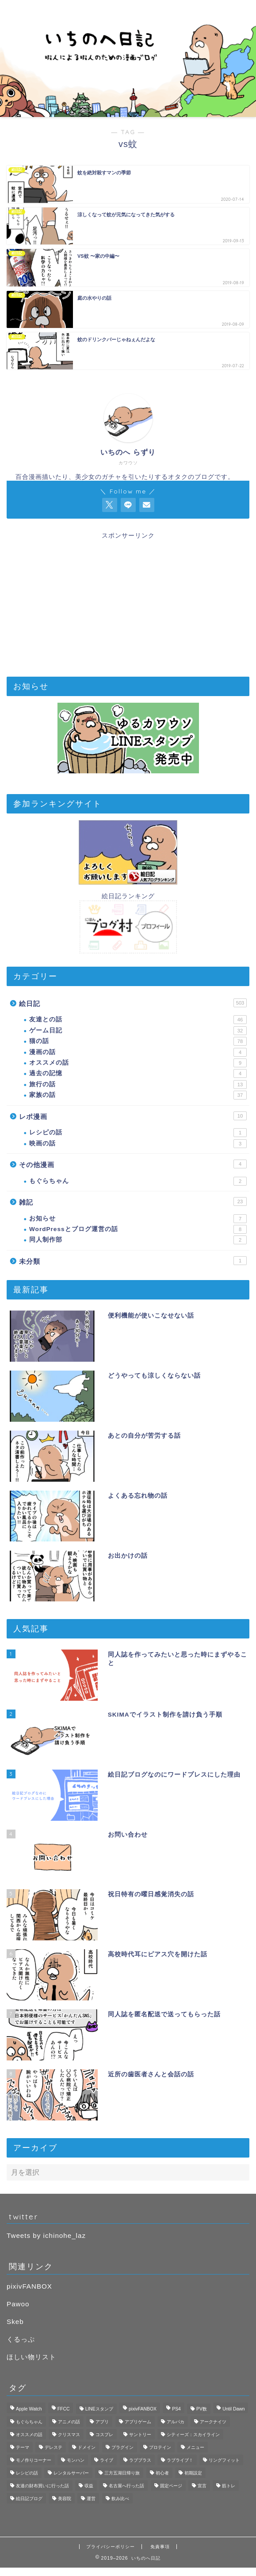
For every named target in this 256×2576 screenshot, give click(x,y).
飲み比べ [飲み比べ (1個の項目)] (120, 2498)
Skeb (15, 2321)
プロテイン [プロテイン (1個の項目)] (160, 2447)
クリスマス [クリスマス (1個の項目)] (69, 2434)
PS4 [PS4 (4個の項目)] (176, 2409)
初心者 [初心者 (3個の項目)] (162, 2473)
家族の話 (138, 1095)
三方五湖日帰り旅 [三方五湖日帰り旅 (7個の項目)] (122, 2473)
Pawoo (18, 2304)
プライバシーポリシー (110, 2546)
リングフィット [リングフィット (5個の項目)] (224, 2460)
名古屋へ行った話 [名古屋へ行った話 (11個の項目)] (126, 2485)
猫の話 (138, 1041)
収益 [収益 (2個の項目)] (88, 2485)
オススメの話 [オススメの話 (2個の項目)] (29, 2434)
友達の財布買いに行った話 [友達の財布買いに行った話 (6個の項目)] (42, 2485)
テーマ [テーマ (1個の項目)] (22, 2447)
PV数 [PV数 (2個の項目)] (201, 2409)
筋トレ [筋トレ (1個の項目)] (228, 2485)
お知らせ (138, 1218)
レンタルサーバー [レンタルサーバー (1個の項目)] (71, 2473)
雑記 (133, 1201)
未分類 (133, 1260)
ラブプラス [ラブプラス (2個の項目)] (140, 2460)
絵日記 (133, 1002)
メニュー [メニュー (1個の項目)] (195, 2447)
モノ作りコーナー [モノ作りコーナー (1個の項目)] (33, 2460)
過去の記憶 (138, 1073)
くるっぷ (21, 2339)
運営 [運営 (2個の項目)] (91, 2498)
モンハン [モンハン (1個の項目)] (75, 2460)
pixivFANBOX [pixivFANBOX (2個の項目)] (143, 2409)
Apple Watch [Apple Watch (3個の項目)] (29, 2409)
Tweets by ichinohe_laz (46, 2235)
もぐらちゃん (138, 1181)
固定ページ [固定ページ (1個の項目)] (171, 2485)
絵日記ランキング (128, 896)
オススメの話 (138, 1062)
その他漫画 (133, 1164)
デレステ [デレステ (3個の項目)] (53, 2447)
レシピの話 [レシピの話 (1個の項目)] (27, 2473)
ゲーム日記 (138, 1030)
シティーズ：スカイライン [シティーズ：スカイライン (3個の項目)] (193, 2434)
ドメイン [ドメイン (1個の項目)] (87, 2447)
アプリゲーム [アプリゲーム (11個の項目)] (138, 2421)
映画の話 (138, 1143)
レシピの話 (138, 1132)
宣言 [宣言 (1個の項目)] (202, 2485)
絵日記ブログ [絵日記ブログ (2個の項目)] (29, 2498)
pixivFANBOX (29, 2286)
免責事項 (160, 2546)
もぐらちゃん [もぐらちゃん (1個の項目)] (29, 2421)
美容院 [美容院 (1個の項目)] (64, 2498)
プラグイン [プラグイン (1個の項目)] (122, 2447)
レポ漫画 (133, 1115)
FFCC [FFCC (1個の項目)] (63, 2409)
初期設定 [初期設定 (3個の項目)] (193, 2473)
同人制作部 (138, 1239)
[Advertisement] (128, 601)
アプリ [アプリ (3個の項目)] (102, 2421)
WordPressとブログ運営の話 (138, 1229)
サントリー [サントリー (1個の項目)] (140, 2434)
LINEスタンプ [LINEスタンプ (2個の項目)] (99, 2409)
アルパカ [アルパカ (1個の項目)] (175, 2421)
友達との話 (138, 1019)
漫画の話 (138, 1052)
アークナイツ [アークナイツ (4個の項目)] (213, 2421)
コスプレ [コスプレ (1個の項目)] (104, 2434)
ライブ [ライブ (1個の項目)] (106, 2460)
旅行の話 (138, 1084)
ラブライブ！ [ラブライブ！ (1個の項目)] (180, 2460)
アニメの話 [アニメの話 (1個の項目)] (69, 2421)
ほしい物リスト (31, 2357)
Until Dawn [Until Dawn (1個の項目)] (233, 2409)
